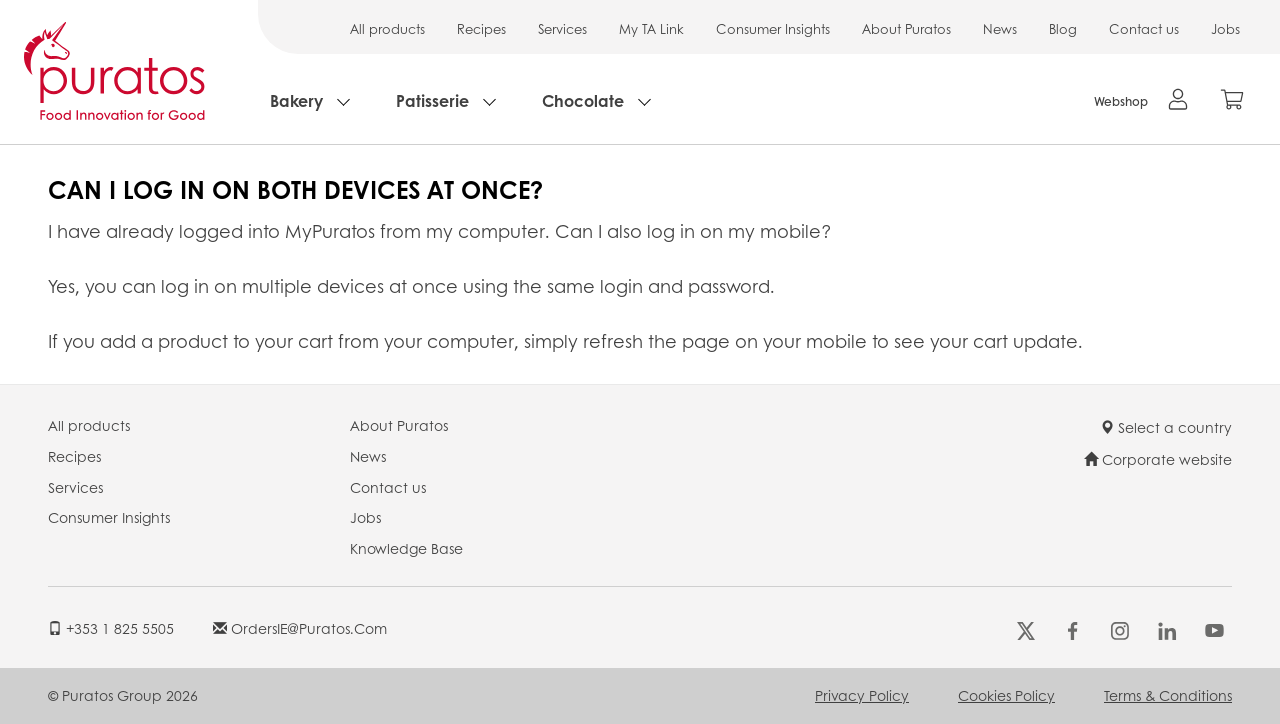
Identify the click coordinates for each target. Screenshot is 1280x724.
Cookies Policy (1006, 695)
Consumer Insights (773, 28)
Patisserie (432, 100)
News (1000, 28)
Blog (1063, 28)
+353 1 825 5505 (111, 628)
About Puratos (906, 28)
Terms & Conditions (1168, 695)
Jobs (1225, 28)
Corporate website (1158, 459)
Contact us (1144, 28)
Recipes (481, 28)
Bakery (296, 100)
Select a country (1166, 427)
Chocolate (583, 100)
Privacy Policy (862, 695)
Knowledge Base (406, 548)
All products (387, 28)
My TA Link (651, 28)
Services (562, 28)
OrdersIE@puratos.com (300, 628)
